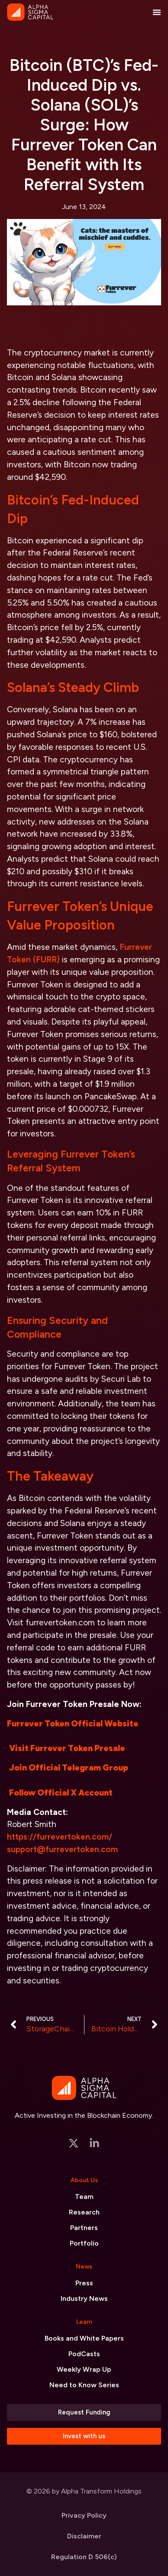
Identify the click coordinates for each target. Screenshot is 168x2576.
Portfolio (84, 2243)
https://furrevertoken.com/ (59, 1837)
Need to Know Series (84, 2385)
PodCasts (84, 2354)
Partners (84, 2228)
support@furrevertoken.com (62, 1849)
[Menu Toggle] (156, 12)
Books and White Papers (84, 2338)
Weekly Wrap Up (84, 2369)
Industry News (84, 2298)
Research (84, 2212)
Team (84, 2196)
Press (84, 2283)
